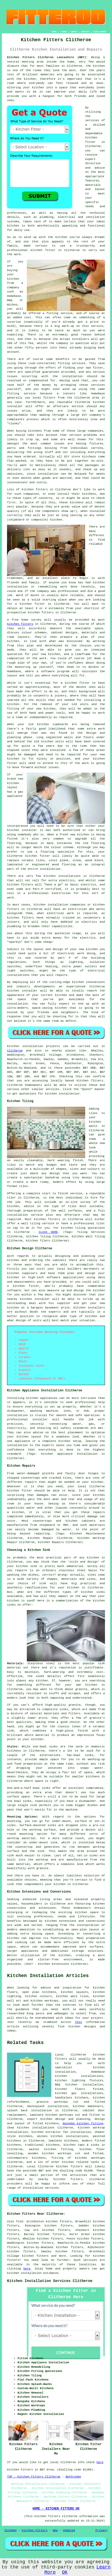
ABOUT (74, 31)
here (26, 2268)
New (55, 2530)
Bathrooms (73, 2476)
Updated (69, 2530)
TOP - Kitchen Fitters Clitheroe (33, 2476)
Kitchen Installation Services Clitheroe (49, 2281)
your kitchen (33, 87)
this (78, 2022)
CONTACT (85, 31)
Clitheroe (14, 1050)
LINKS (64, 31)
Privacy (101, 2530)
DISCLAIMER (100, 31)
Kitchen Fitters (34, 2530)
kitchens (77, 502)
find (19, 2221)
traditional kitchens (42, 2144)
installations (69, 876)
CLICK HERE (48, 1232)
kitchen (49, 708)
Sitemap (10, 2530)
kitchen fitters (41, 612)
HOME (54, 31)
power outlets (85, 966)
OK (65, 2572)
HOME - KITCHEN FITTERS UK (56, 2509)
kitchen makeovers (88, 2106)
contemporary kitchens (26, 2157)
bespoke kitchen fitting (83, 2123)
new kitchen (88, 949)
